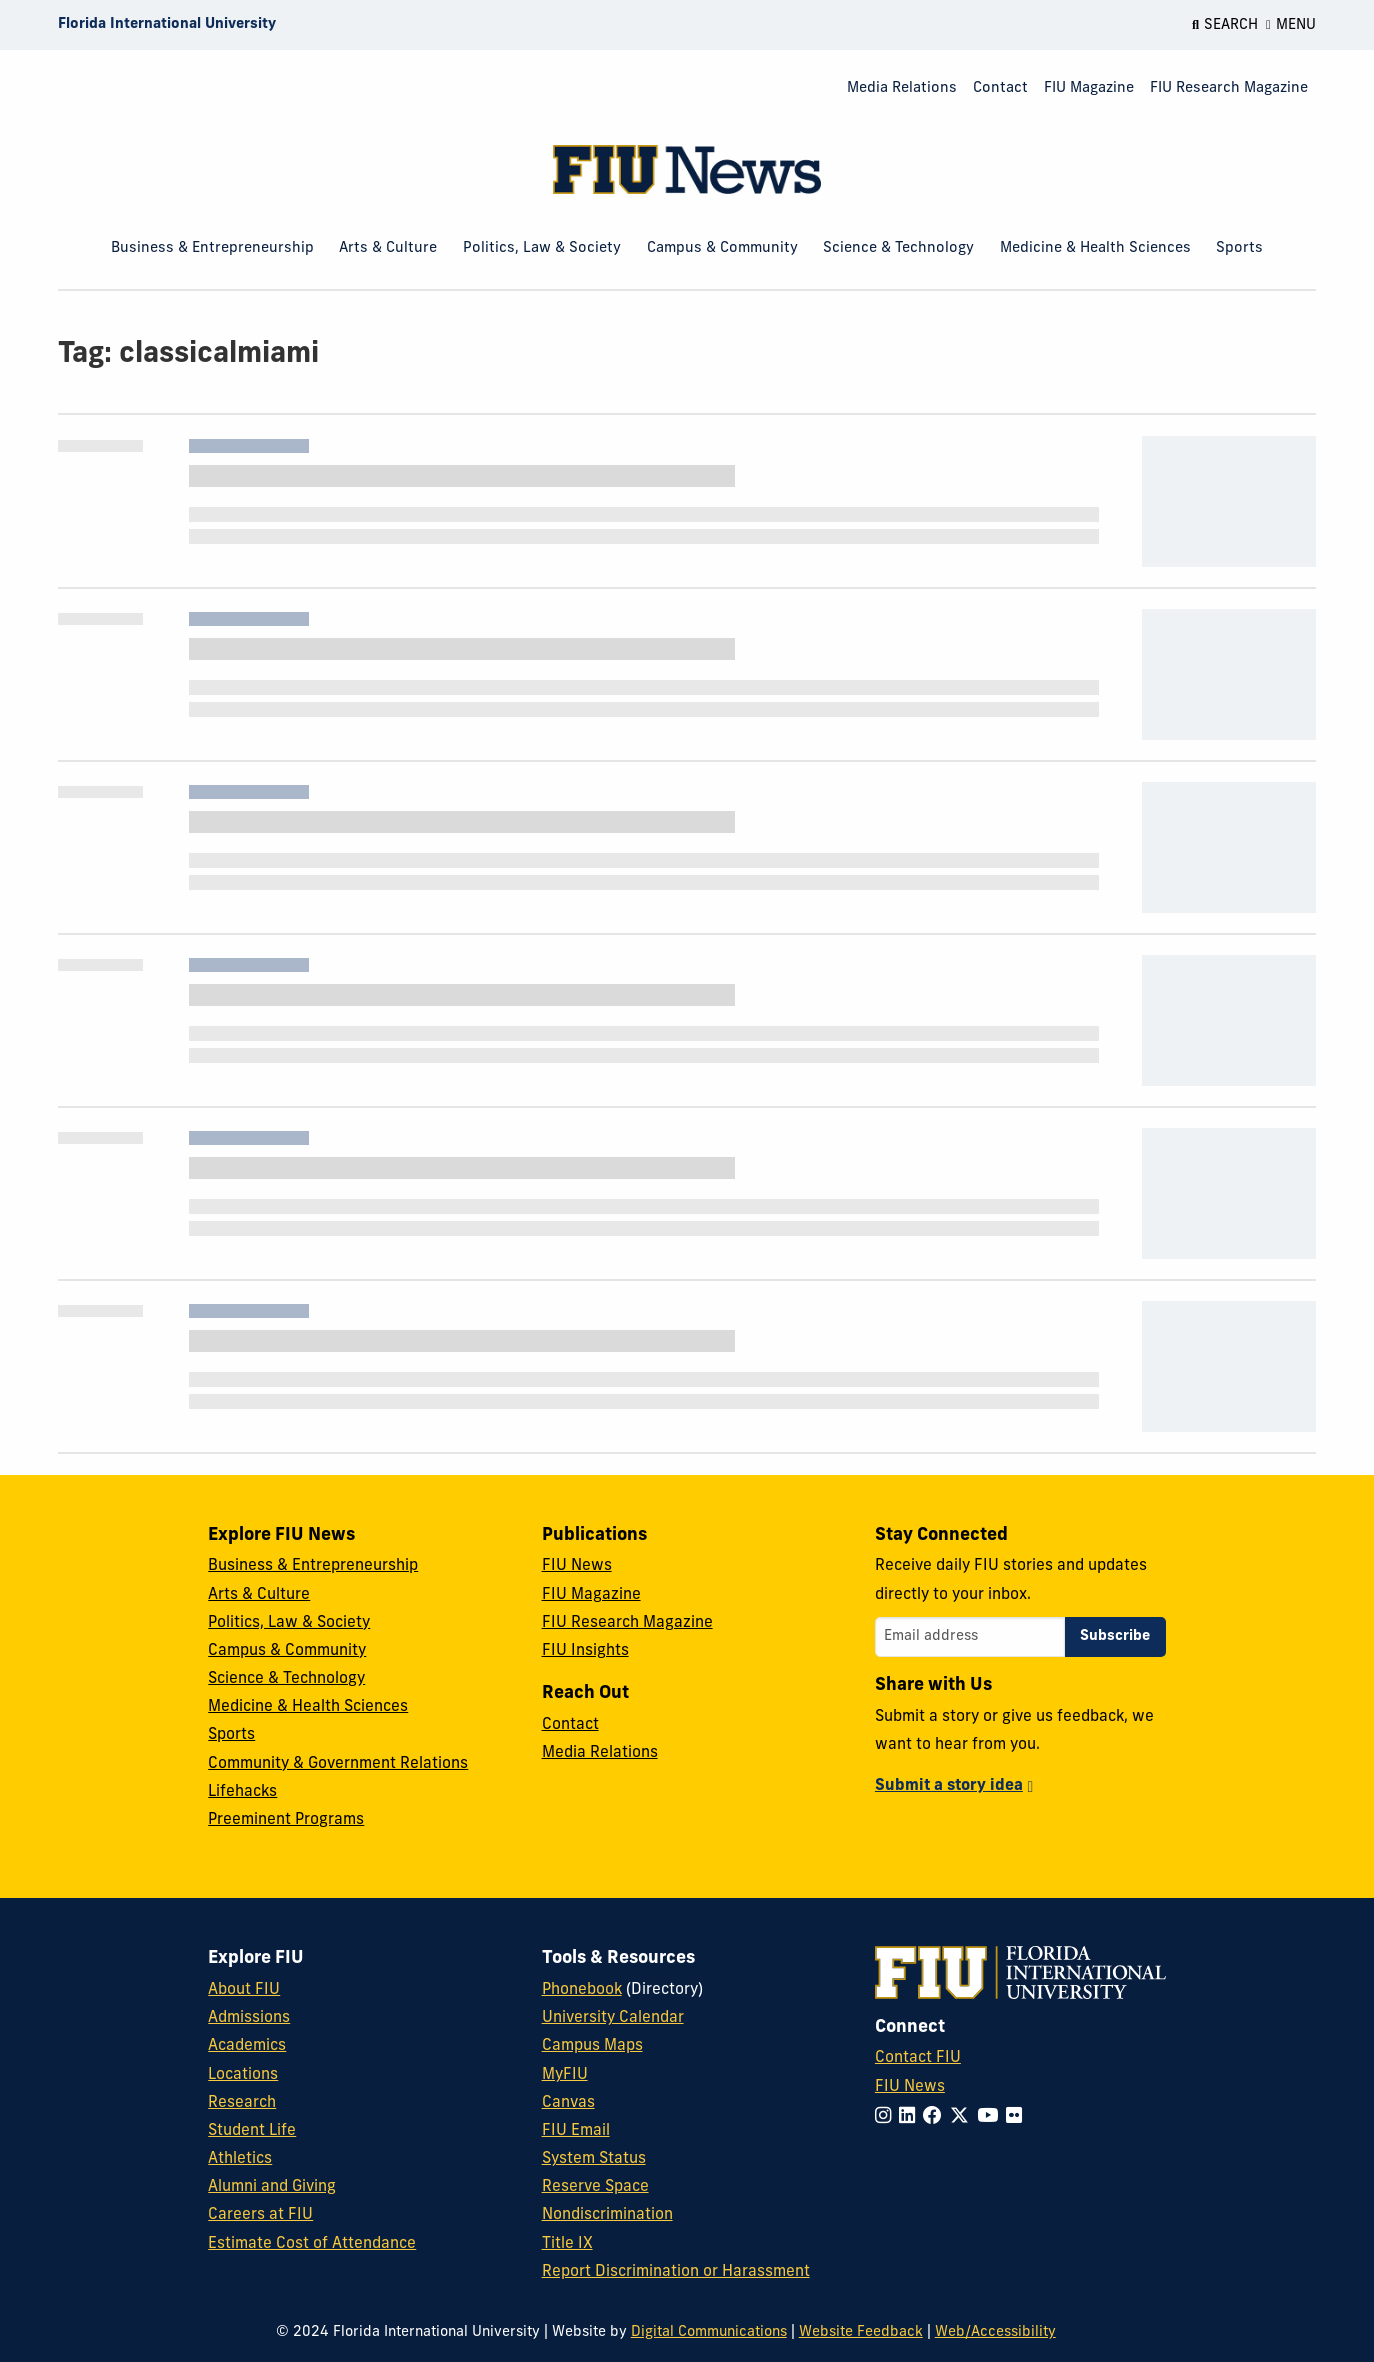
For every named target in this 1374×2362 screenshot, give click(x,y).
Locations (243, 2075)
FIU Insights (585, 1651)
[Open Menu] (1291, 25)
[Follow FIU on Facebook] (936, 2117)
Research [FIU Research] (242, 2103)
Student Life (252, 2131)
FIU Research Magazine (1229, 88)
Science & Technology (898, 248)
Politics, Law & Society (542, 248)
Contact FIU (918, 2058)
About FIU (244, 1990)
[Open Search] (1225, 25)
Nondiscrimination (607, 2215)
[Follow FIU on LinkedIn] (911, 2117)
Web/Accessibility (995, 2332)
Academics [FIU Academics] (247, 2046)
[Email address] (970, 1637)
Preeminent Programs (286, 1820)
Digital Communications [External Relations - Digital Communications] (709, 2332)
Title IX (567, 2244)
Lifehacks (242, 1792)
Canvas (568, 2103)
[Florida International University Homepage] (167, 25)
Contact (1000, 88)
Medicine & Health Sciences (1095, 248)
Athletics (240, 2159)
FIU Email (576, 2131)
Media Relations (902, 88)
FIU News (577, 1566)
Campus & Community (722, 248)
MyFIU (565, 2075)
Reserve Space (595, 2187)
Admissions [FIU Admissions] (249, 2018)
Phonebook (582, 1990)
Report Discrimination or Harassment (676, 2272)
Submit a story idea (949, 1786)
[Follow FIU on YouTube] (991, 2117)
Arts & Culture (388, 248)
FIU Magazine (1089, 88)
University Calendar (613, 2018)
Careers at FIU (260, 2215)
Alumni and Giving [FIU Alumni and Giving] (272, 2187)
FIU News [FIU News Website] (910, 2087)
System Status (594, 2159)
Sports (1239, 248)
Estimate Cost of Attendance (312, 2244)
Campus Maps (592, 2046)
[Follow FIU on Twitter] (963, 2117)
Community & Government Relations (338, 1764)
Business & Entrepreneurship (212, 248)
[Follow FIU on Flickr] (1018, 2117)
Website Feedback (861, 2332)
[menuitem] (902, 89)
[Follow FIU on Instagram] (887, 2117)
